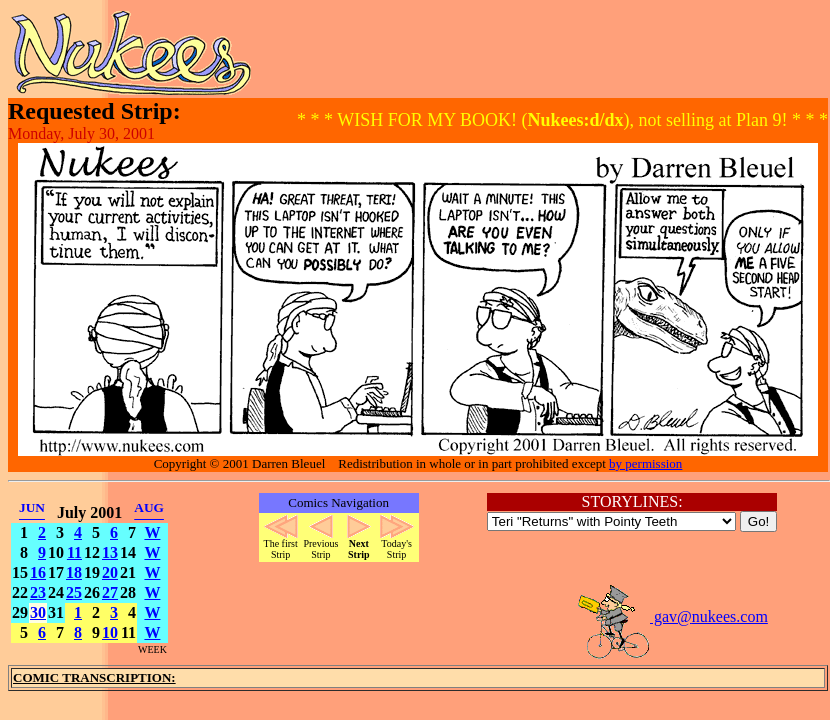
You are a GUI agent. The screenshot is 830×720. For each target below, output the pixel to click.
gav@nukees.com (672, 616)
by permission (645, 463)
